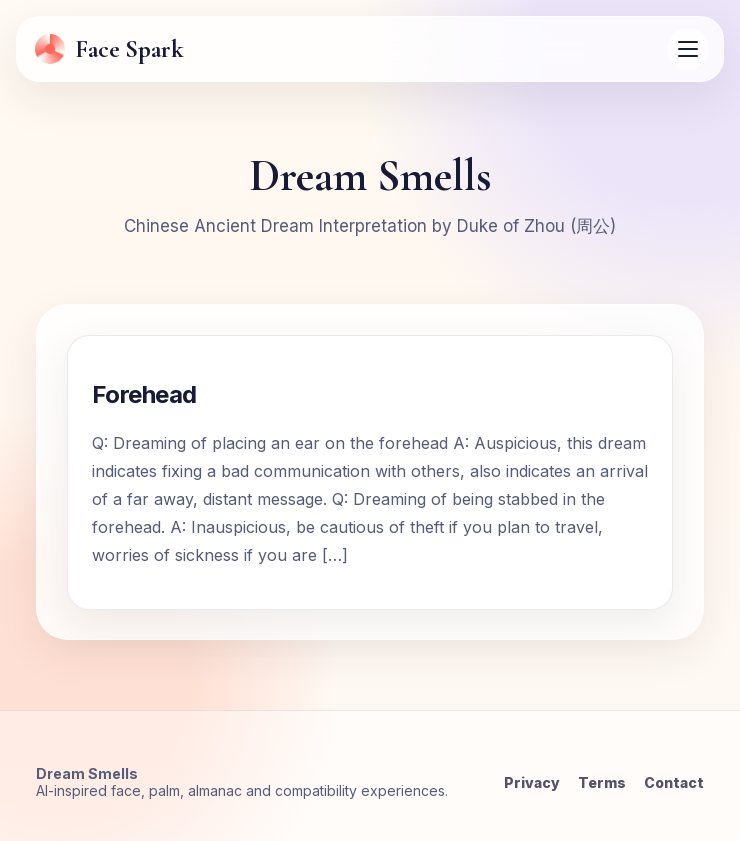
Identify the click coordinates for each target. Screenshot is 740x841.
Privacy (532, 782)
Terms (602, 782)
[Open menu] (688, 49)
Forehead (144, 394)
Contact (674, 782)
